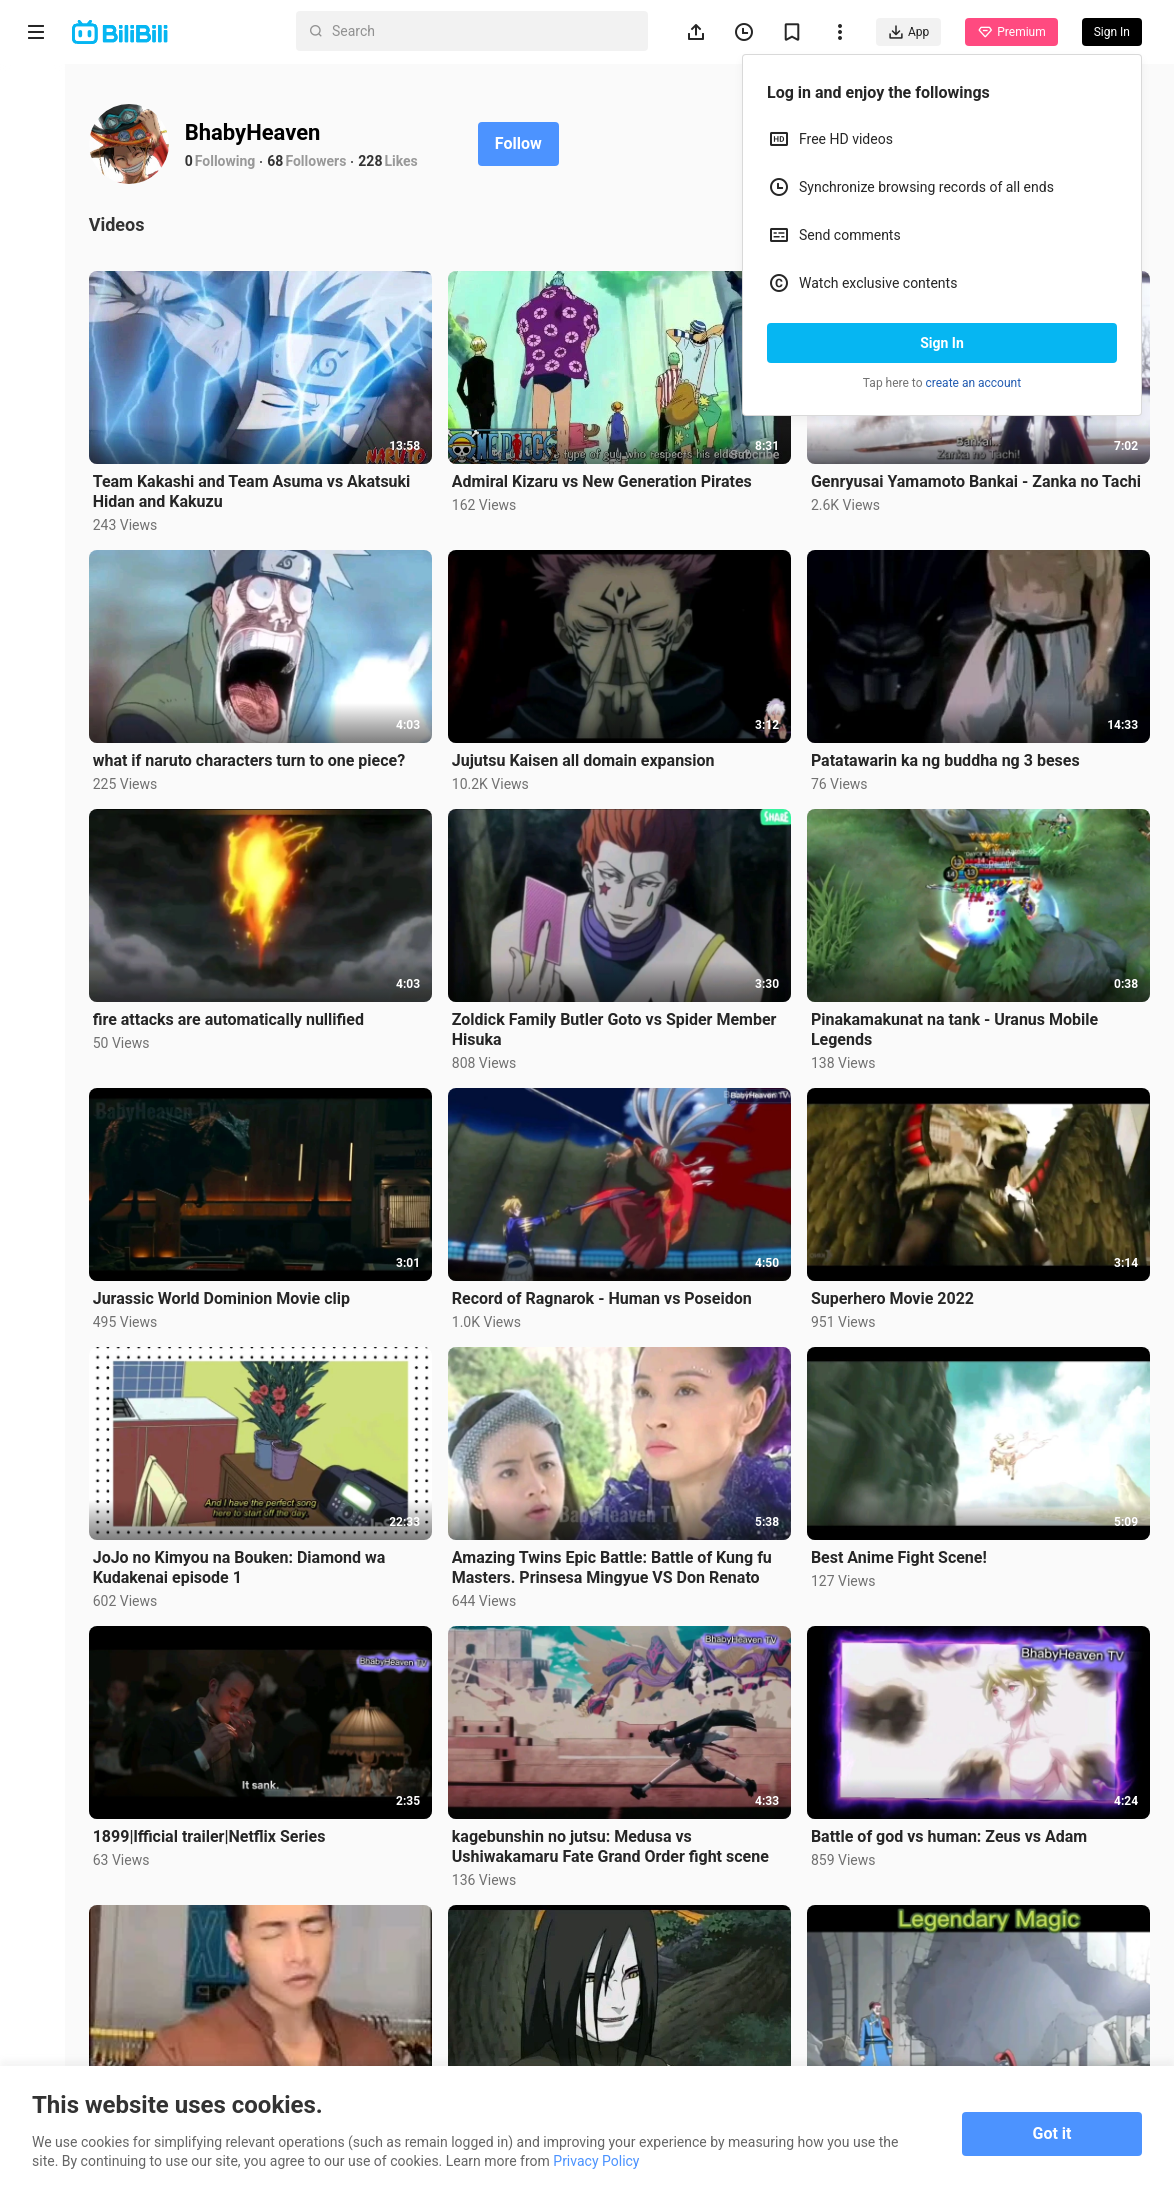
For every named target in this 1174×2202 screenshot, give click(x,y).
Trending (36, 345)
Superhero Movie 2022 (894, 1292)
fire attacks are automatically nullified (235, 1015)
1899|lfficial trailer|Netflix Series (216, 1828)
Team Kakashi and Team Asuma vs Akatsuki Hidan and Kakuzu (259, 490)
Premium (1011, 32)
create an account (974, 383)
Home (36, 101)
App (908, 32)
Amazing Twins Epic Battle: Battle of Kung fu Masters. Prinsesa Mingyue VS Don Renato (617, 1560)
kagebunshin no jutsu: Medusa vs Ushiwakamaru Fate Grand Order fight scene (615, 1838)
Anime (36, 177)
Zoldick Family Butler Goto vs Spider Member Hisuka (619, 1025)
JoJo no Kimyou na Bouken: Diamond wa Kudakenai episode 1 (246, 1560)
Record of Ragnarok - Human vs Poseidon (607, 1292)
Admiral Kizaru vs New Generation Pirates (607, 480)
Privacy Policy (596, 2161)
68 (283, 161)
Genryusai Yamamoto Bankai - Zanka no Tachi (978, 480)
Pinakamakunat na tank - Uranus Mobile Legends (956, 1025)
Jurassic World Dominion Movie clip (228, 1292)
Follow (525, 143)
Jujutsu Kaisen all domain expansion (588, 757)
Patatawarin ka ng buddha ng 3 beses (947, 757)
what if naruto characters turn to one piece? (256, 757)
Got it (1052, 2133)
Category (36, 421)
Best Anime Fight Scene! (901, 1550)
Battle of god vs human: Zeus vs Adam (951, 1828)
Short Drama (35, 261)
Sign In (942, 343)
